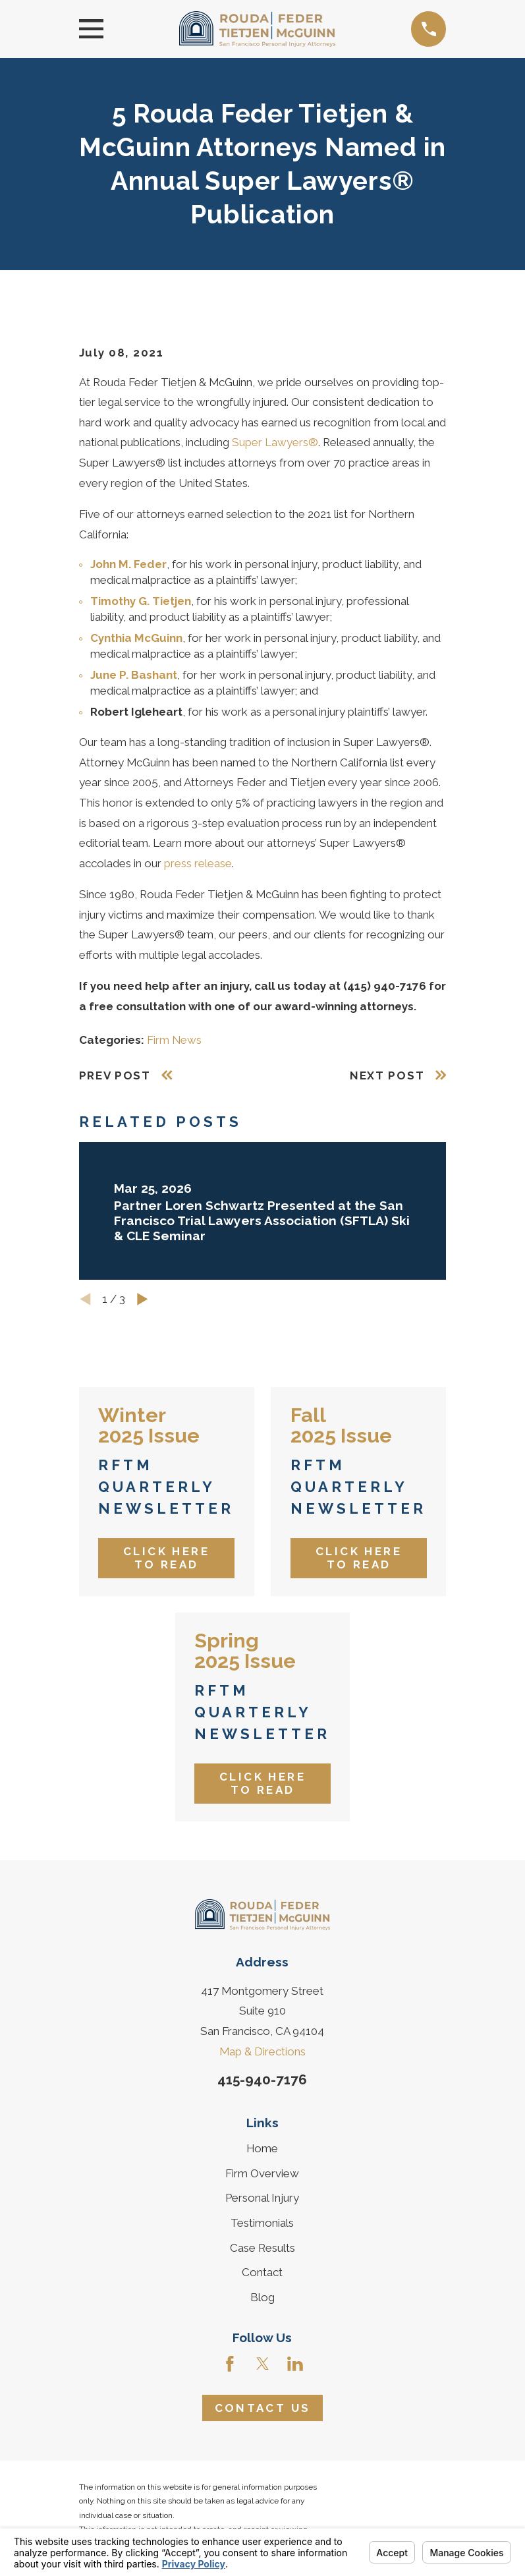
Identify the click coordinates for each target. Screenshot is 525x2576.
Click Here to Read (166, 1558)
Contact (262, 2272)
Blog (262, 2297)
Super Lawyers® (275, 442)
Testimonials (262, 2222)
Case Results (262, 2247)
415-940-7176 (262, 2080)
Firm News (174, 1039)
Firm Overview (262, 2173)
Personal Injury (262, 2197)
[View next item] (142, 1299)
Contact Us (263, 2408)
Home (262, 2148)
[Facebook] (230, 2364)
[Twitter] (263, 2364)
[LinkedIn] (295, 2364)
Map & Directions (262, 2051)
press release (198, 863)
